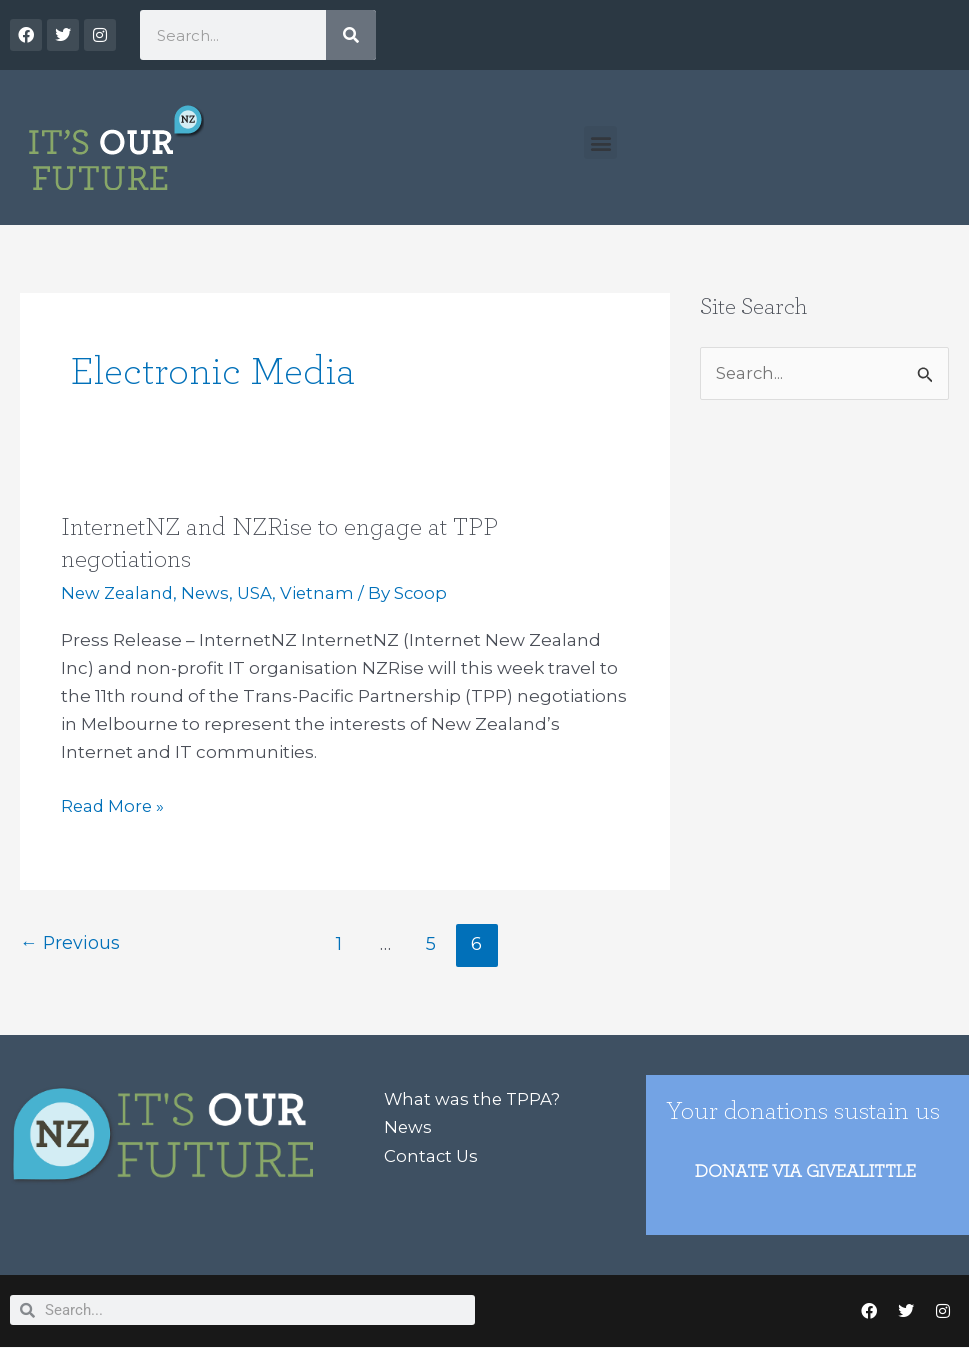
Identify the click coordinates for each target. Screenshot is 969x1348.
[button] (600, 142)
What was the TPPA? (473, 1098)
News (209, 593)
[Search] (351, 35)
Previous (70, 943)
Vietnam (324, 593)
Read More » (114, 804)
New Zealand (119, 593)
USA (260, 593)
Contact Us (432, 1154)
